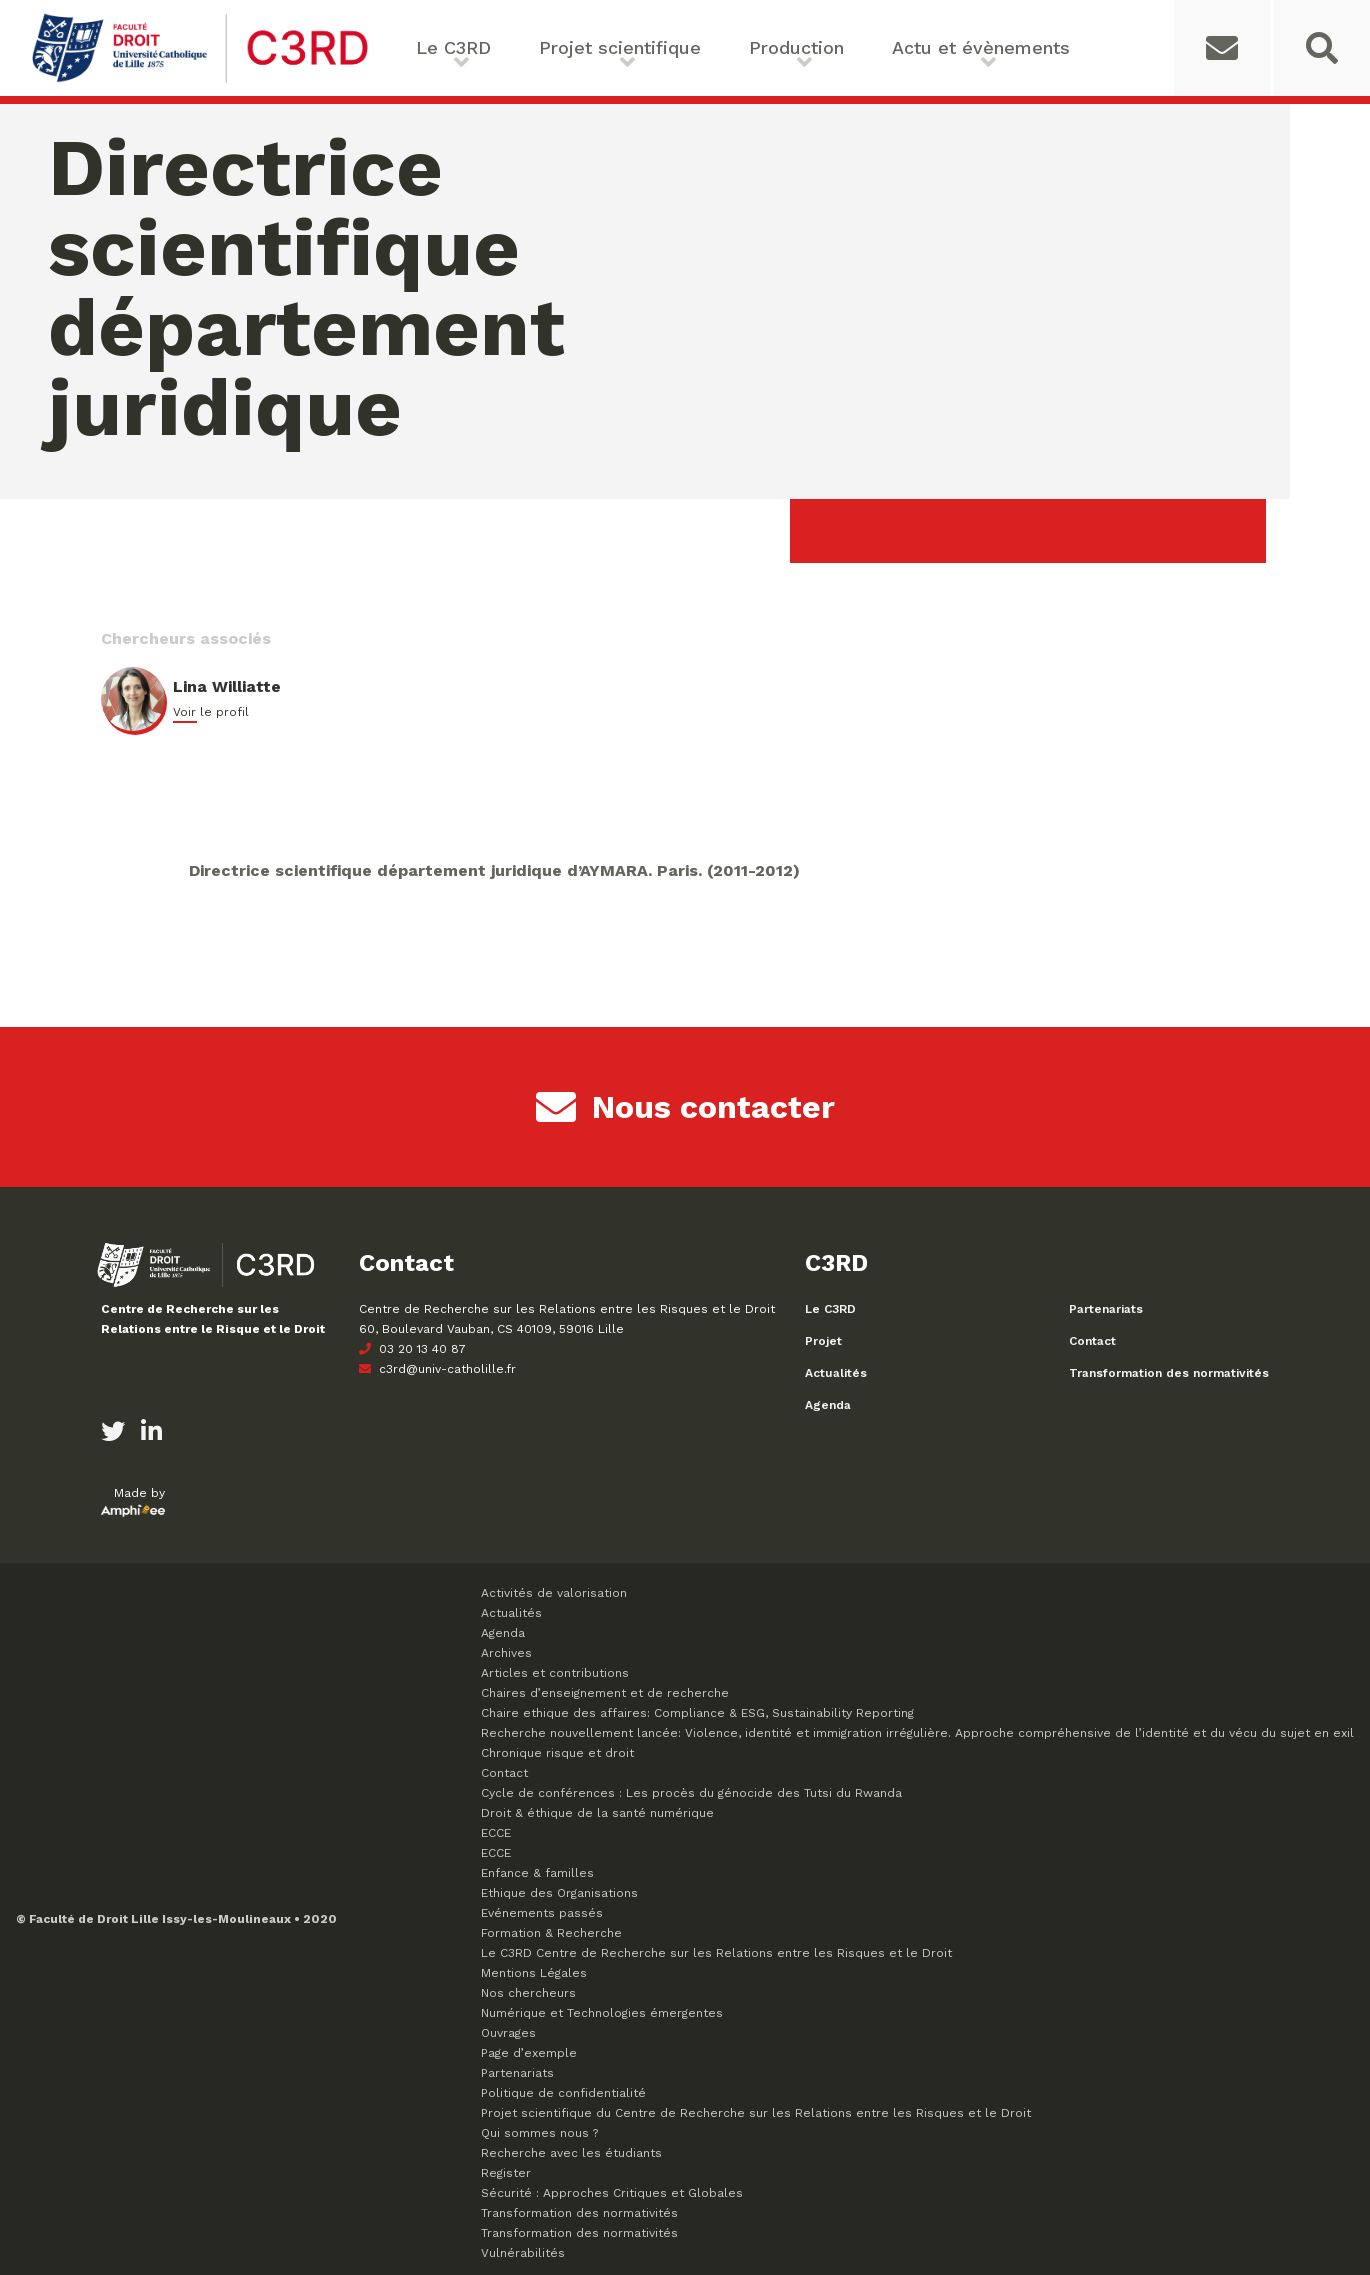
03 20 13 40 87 (412, 1349)
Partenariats (1106, 1309)
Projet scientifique (620, 47)
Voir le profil (211, 712)
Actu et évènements (981, 47)
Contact (1092, 1341)
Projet (823, 1341)
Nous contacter (685, 1107)
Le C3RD (453, 47)
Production (796, 47)
